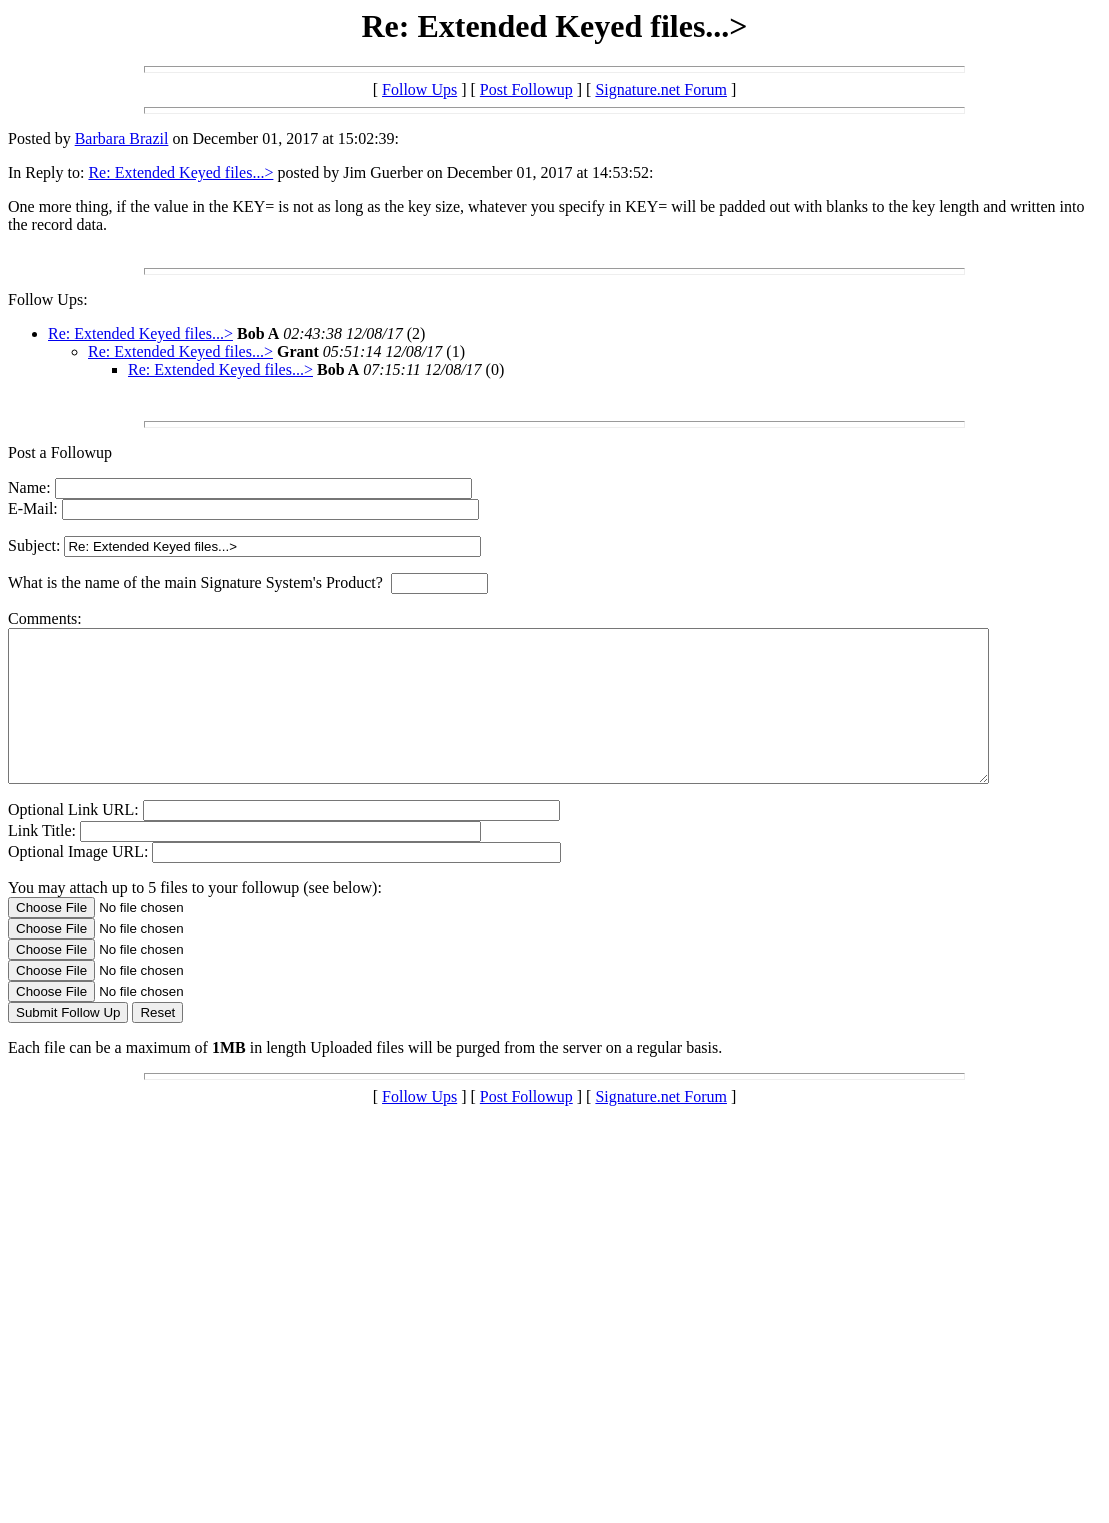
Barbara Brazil (122, 138)
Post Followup (526, 89)
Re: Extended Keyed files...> (180, 172)
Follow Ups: (48, 299)
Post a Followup (60, 452)
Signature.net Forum (661, 89)
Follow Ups (419, 89)
